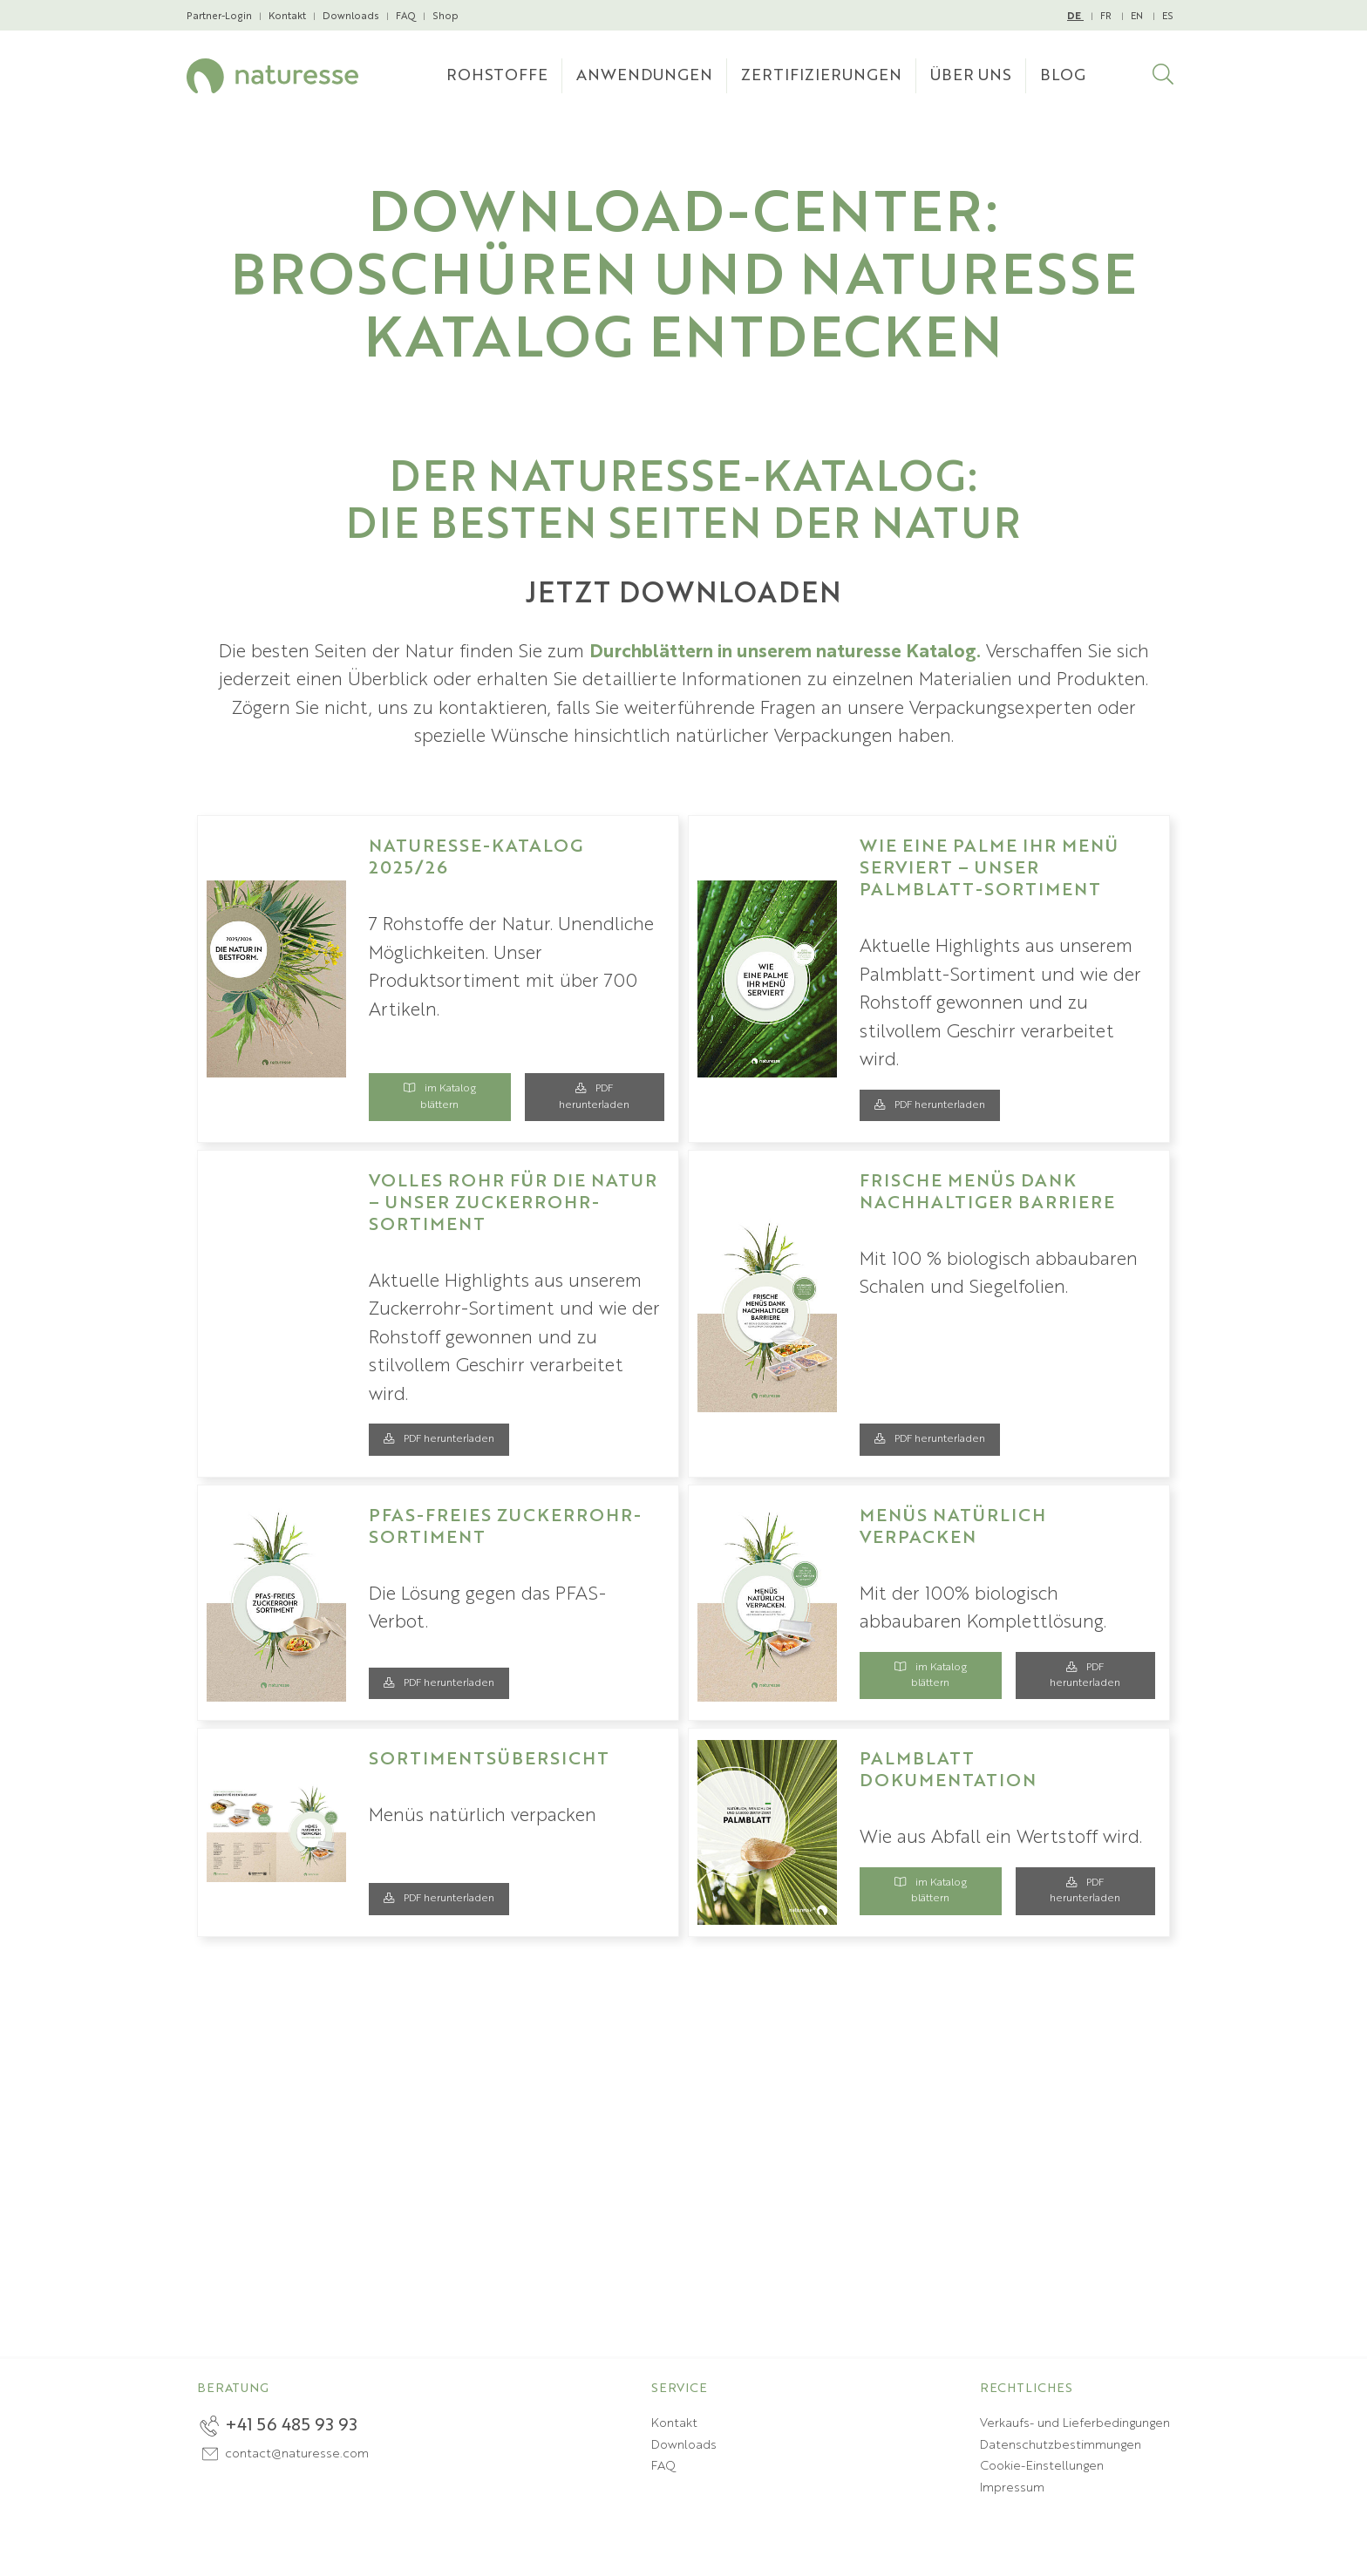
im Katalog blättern (440, 1097)
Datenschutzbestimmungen (1060, 2445)
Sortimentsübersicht (489, 1760)
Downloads (351, 16)
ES (1167, 16)
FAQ (406, 16)
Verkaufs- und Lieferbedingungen (1075, 2423)
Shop (445, 16)
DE (1075, 17)
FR (1107, 16)
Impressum (1012, 2488)
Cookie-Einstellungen (1042, 2466)
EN (1138, 16)
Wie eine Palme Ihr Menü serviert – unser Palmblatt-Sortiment (989, 869)
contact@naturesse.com (297, 2454)
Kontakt (287, 16)
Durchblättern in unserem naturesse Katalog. (785, 652)
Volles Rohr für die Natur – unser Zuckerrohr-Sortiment (513, 1203)
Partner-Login (219, 16)
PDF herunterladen (594, 1097)
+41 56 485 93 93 (291, 2426)
